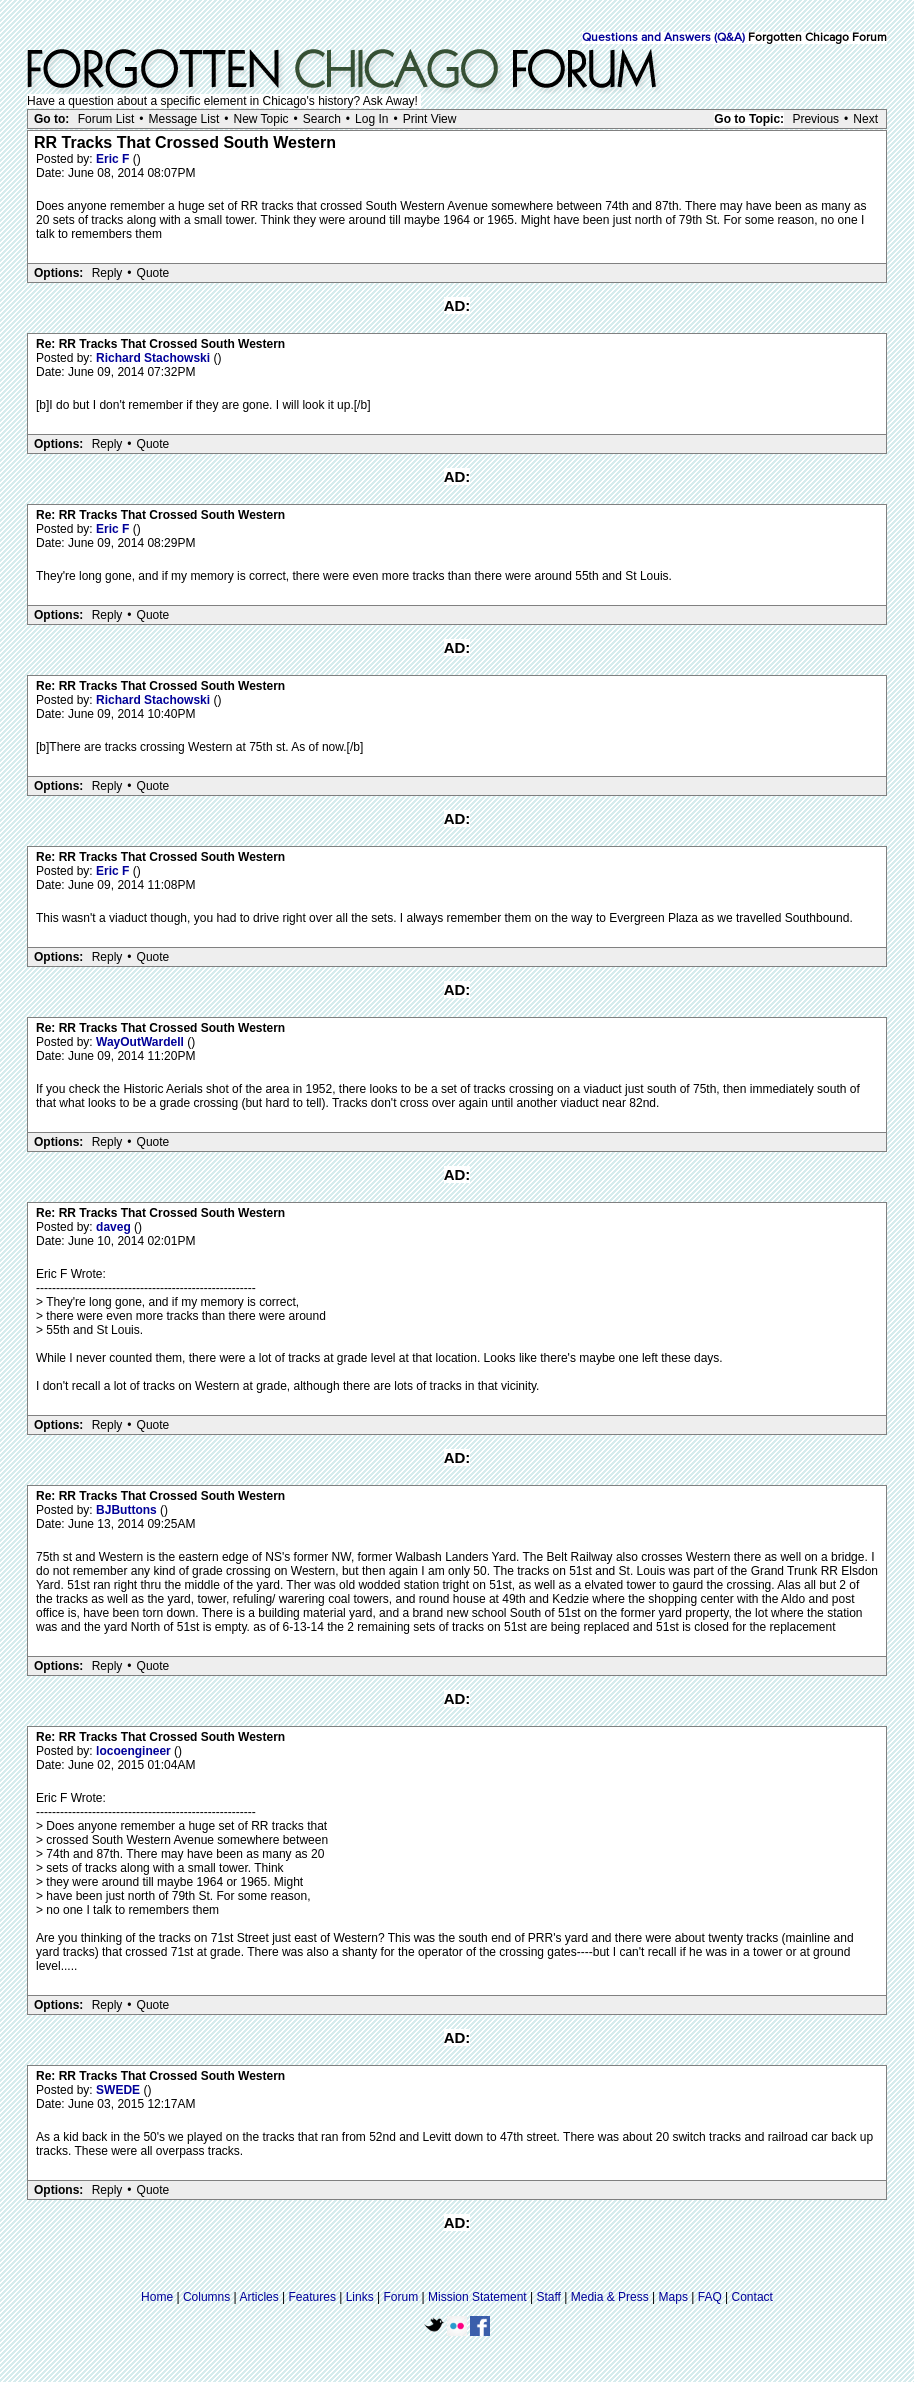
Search (322, 119)
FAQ (710, 2297)
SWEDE (119, 2090)
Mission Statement (477, 2297)
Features (312, 2297)
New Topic (260, 119)
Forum (401, 2297)
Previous (815, 119)
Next (865, 119)
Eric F (114, 159)
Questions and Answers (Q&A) (663, 38)
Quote (153, 273)
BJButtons (128, 1510)
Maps (673, 2297)
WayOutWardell (141, 1042)
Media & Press (610, 2297)
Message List (184, 119)
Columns (206, 2297)
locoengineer (135, 1751)
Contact (752, 2297)
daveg (115, 1227)
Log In (371, 119)
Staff (548, 2297)
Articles (258, 2297)
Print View (430, 119)
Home (157, 2297)
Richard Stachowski (154, 358)
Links (360, 2297)
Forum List (106, 119)
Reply (107, 273)
